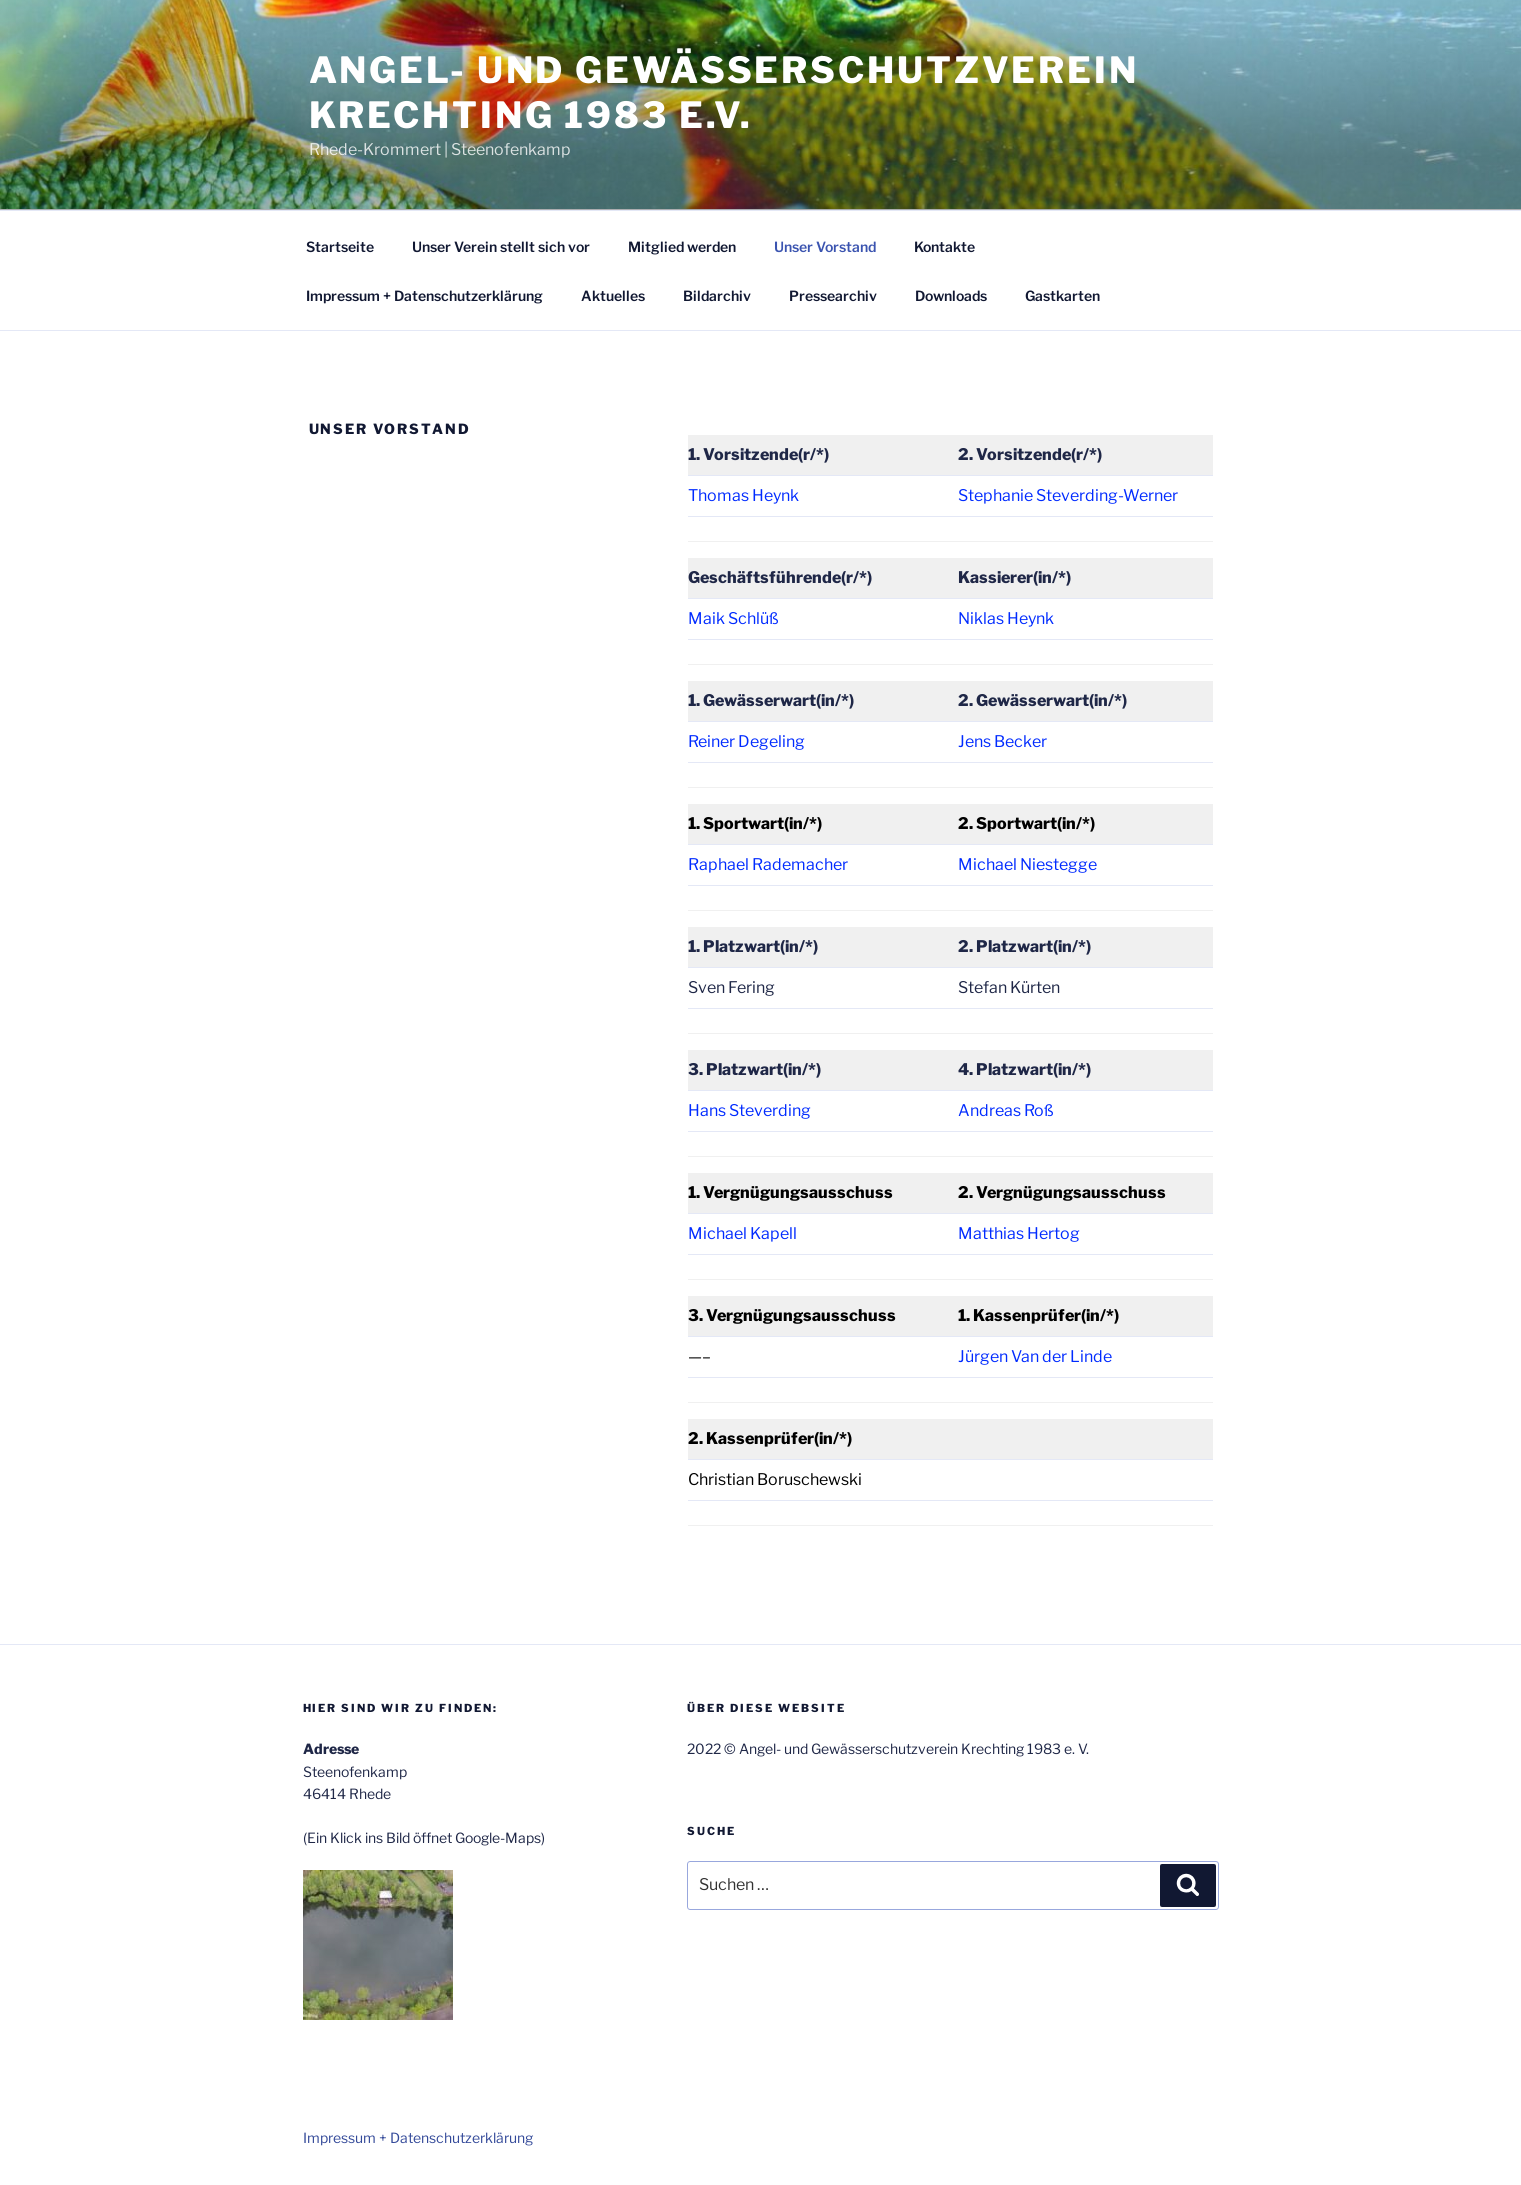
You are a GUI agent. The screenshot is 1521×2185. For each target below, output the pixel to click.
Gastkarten (1062, 295)
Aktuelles (613, 295)
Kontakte (944, 246)
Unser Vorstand (825, 246)
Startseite (340, 246)
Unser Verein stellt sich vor (501, 246)
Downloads (951, 295)
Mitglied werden (682, 246)
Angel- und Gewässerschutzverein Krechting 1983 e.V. (724, 92)
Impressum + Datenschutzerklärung (424, 295)
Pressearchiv (833, 295)
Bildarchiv (717, 295)
